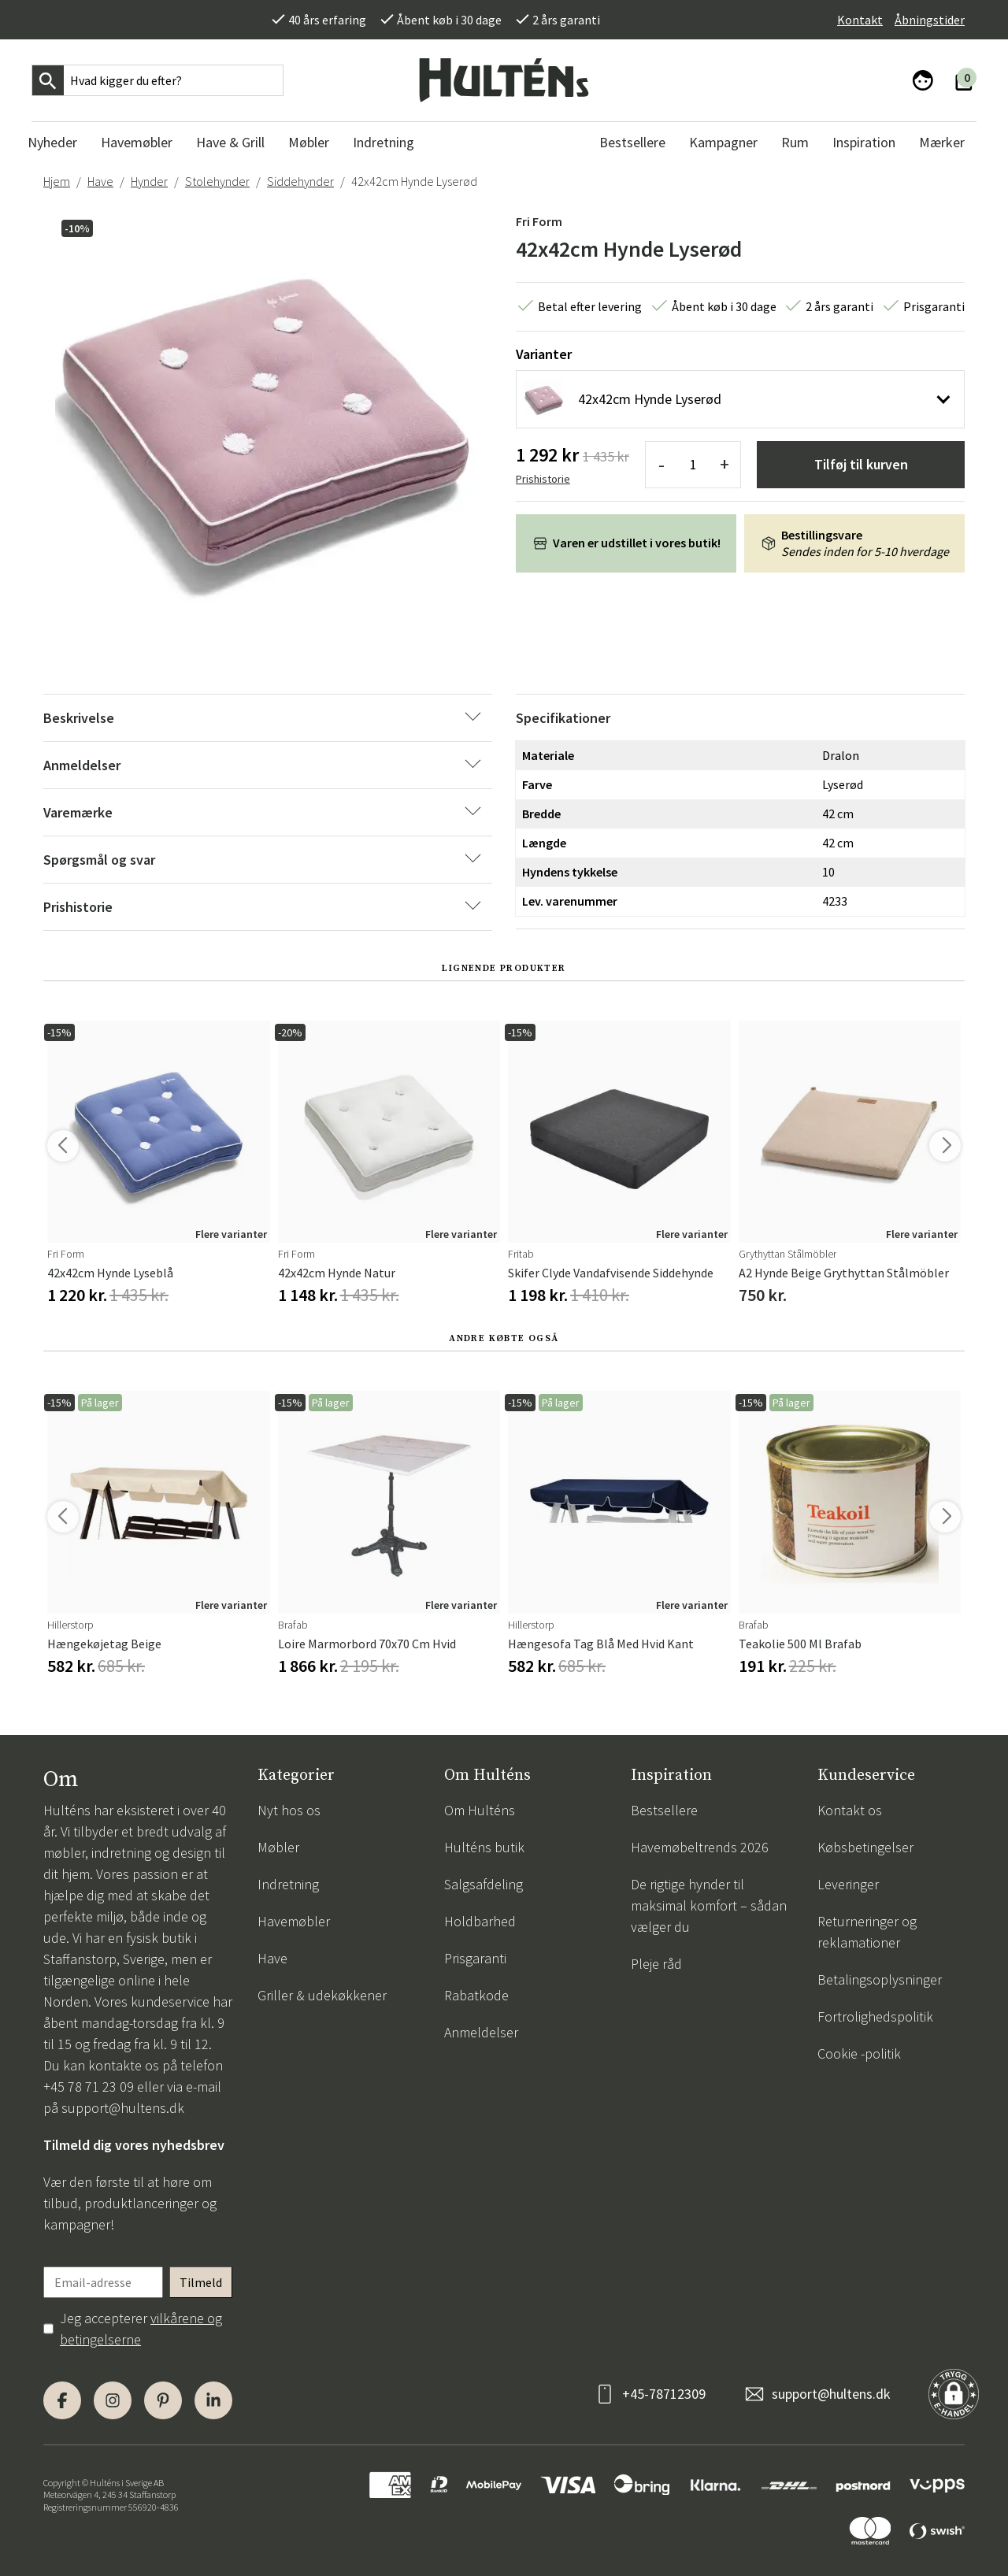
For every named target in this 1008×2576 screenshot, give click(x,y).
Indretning (288, 1884)
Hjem (56, 181)
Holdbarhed (480, 1921)
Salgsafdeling (483, 1884)
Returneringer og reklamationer (867, 1931)
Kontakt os (849, 1810)
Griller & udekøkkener (322, 1995)
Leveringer (848, 1884)
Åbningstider (930, 20)
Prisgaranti (475, 1958)
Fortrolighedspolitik (875, 2016)
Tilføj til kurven (861, 464)
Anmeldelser (481, 2032)
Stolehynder (217, 181)
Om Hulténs (479, 1810)
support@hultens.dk (122, 2108)
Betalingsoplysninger (879, 1979)
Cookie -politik (859, 2053)
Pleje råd (656, 1964)
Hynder (149, 181)
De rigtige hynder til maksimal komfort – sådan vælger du (709, 1905)
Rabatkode (476, 1995)
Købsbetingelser (865, 1847)
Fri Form (539, 221)
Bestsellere (664, 1810)
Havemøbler (294, 1921)
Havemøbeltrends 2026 (700, 1847)
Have (100, 181)
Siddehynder (300, 181)
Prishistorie (543, 479)
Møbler (278, 1847)
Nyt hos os (289, 1810)
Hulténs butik (484, 1847)
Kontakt (860, 20)
